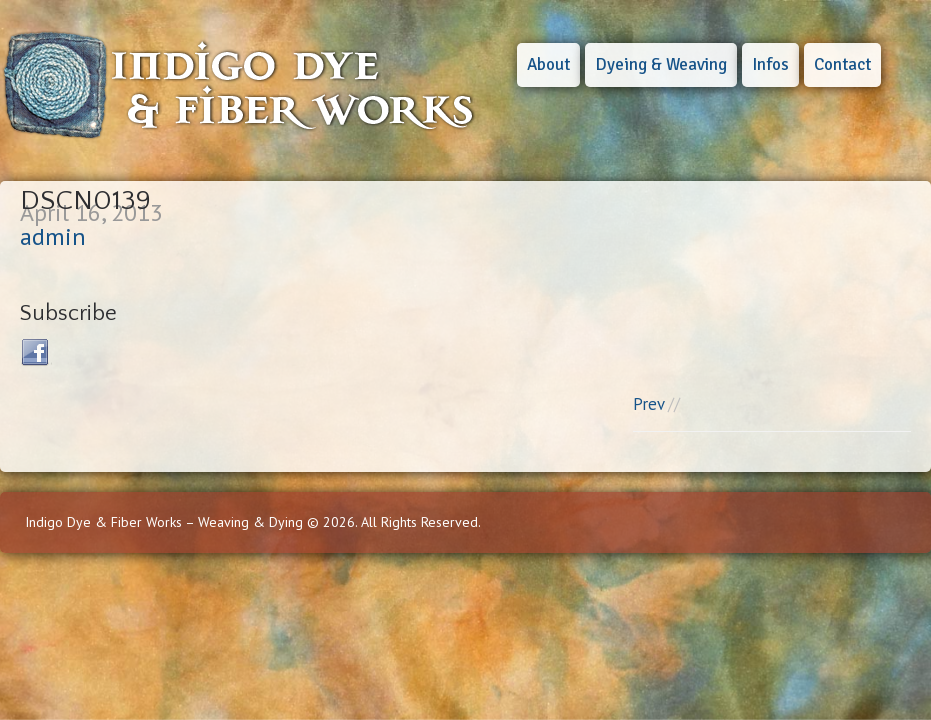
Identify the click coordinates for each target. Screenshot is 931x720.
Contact (842, 64)
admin (53, 236)
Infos (770, 64)
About (548, 64)
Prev (648, 404)
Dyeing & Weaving (661, 64)
